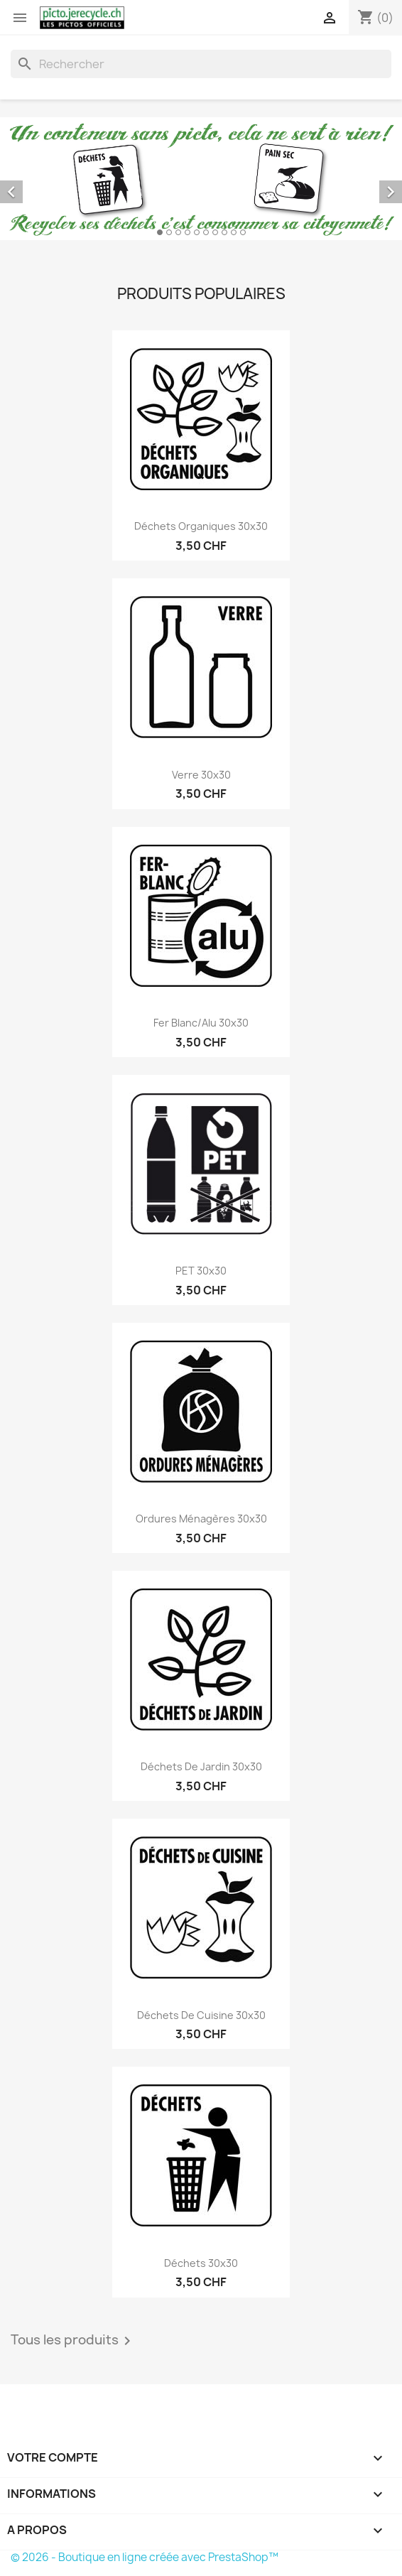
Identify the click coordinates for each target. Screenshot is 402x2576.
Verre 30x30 (201, 774)
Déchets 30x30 (201, 2263)
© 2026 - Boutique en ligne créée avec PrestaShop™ (144, 2557)
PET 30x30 (201, 1270)
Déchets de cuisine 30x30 (201, 2015)
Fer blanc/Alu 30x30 (201, 1022)
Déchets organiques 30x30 (201, 526)
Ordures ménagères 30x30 (201, 1518)
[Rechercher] (201, 64)
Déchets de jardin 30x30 (201, 1766)
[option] (201, 178)
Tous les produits (73, 2340)
